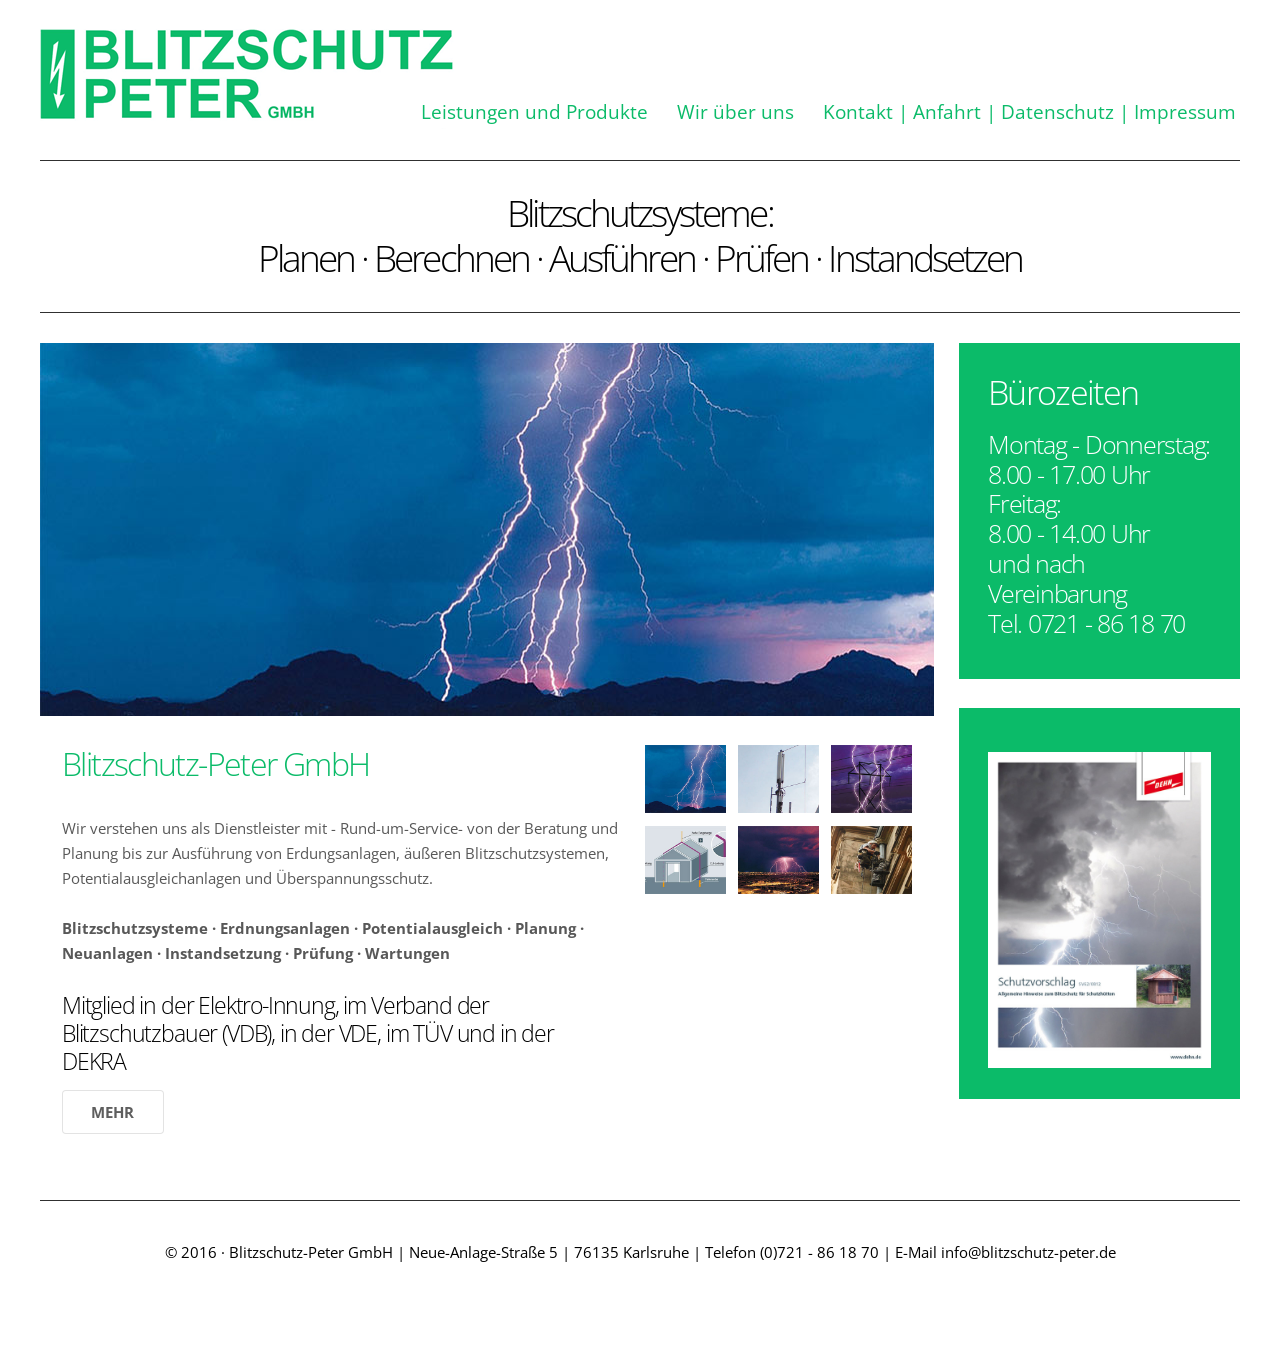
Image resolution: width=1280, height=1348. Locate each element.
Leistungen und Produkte (534, 112)
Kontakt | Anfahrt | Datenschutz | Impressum (1029, 112)
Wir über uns (735, 112)
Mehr (112, 1112)
